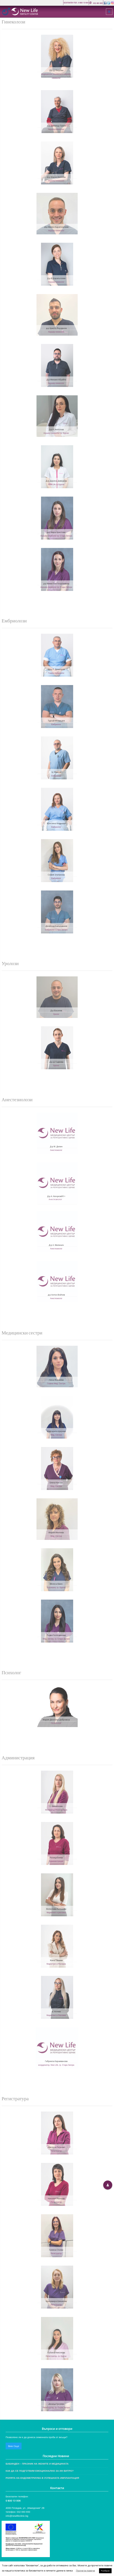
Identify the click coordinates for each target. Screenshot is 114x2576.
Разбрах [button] (105, 2570)
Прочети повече (85, 2570)
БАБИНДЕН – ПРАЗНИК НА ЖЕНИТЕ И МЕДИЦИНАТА (37, 2463)
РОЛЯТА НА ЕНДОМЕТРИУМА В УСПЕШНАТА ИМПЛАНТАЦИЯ (42, 2478)
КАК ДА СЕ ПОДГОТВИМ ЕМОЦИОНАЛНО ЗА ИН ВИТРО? (40, 2470)
